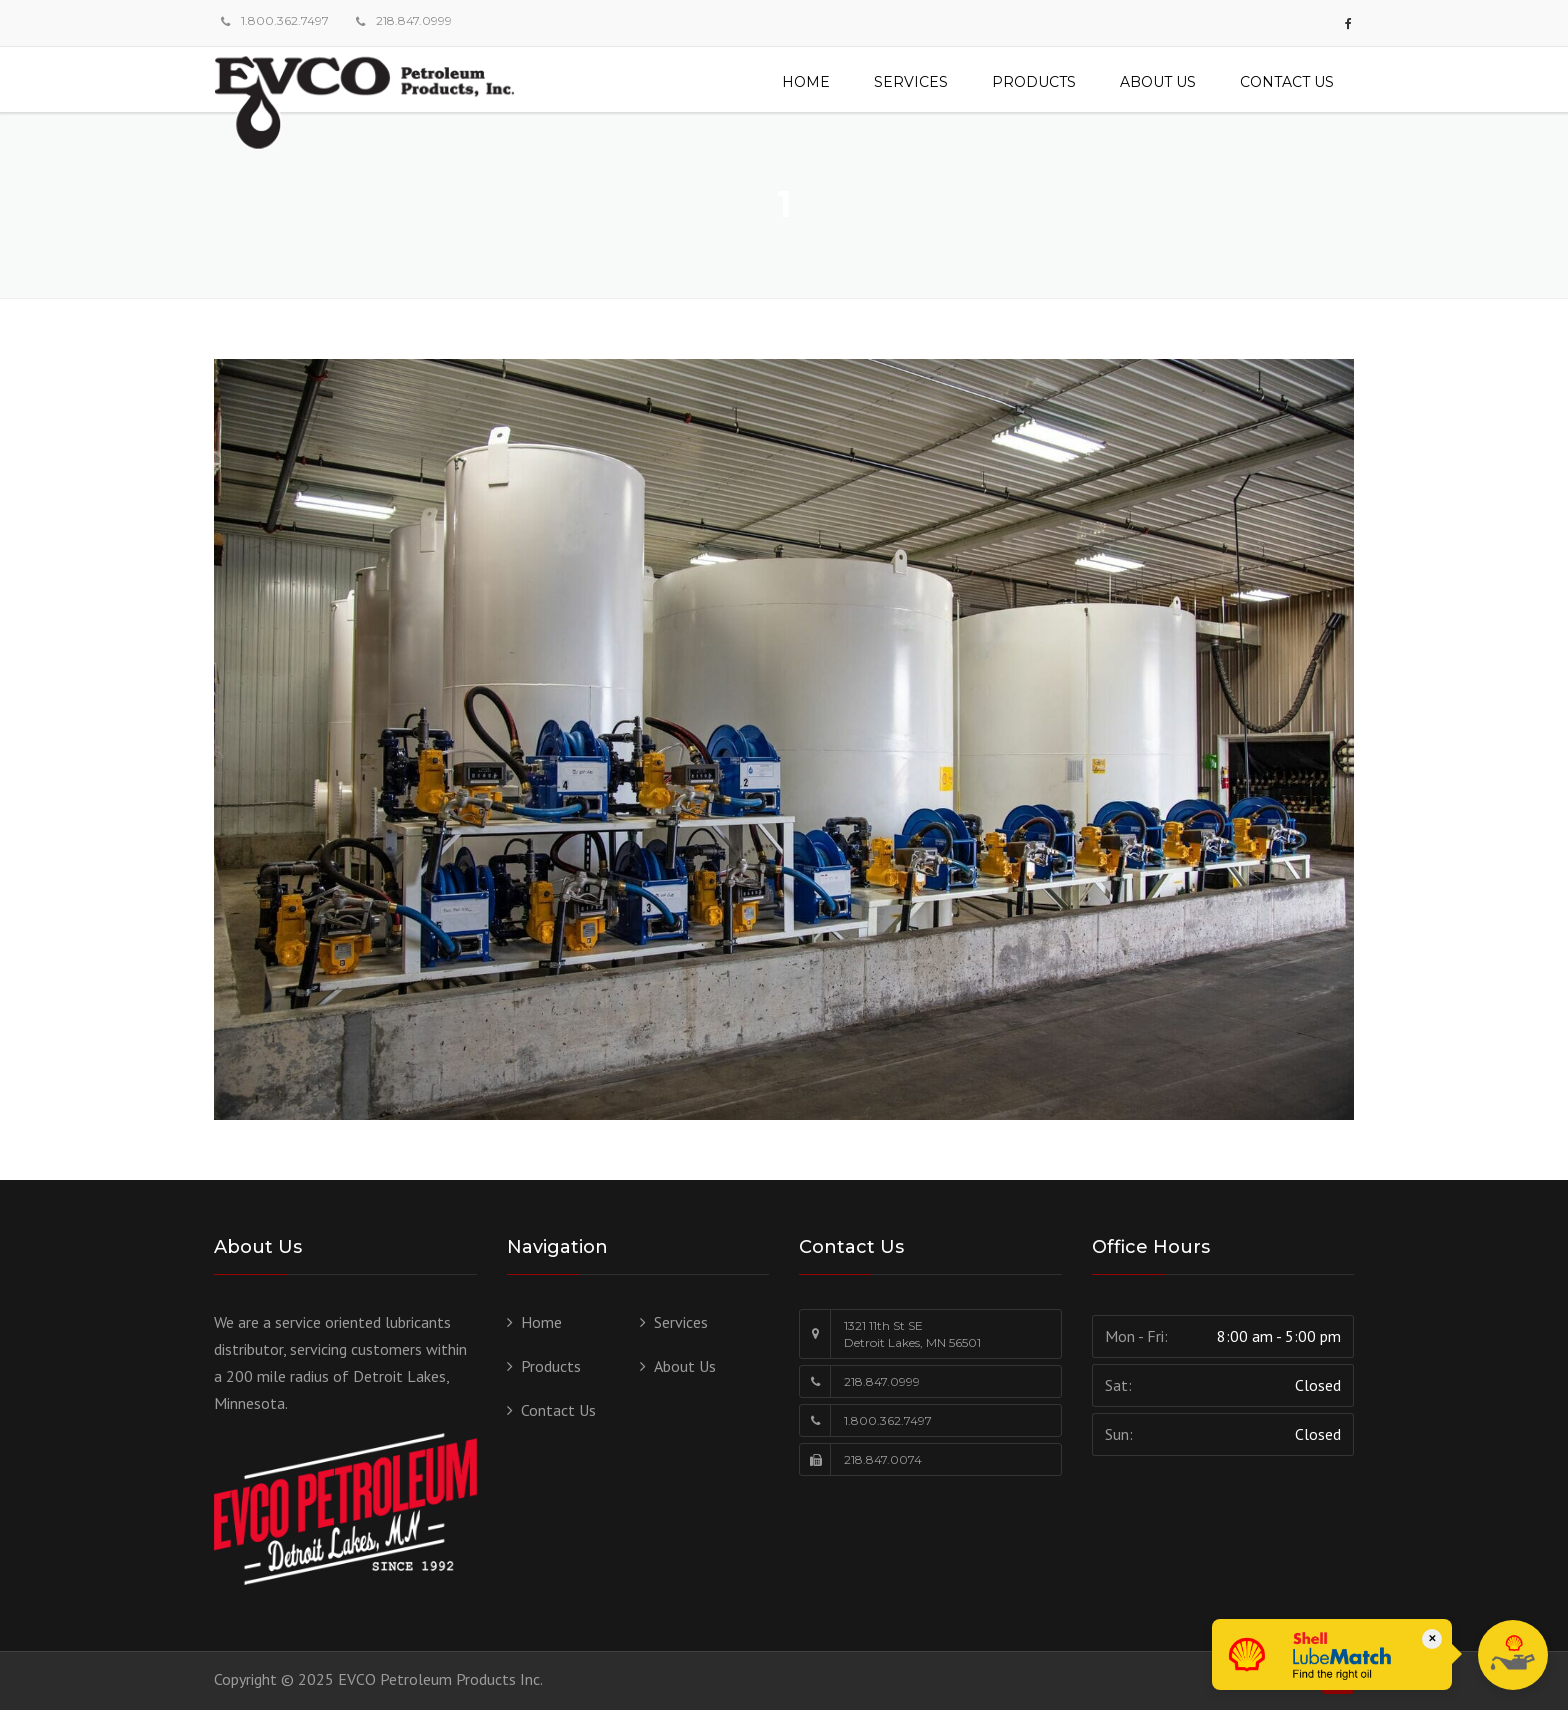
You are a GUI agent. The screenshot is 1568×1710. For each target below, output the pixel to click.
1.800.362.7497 (285, 20)
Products (1034, 82)
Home (806, 82)
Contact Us (1287, 82)
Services (911, 82)
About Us (1158, 82)
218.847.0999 (414, 20)
